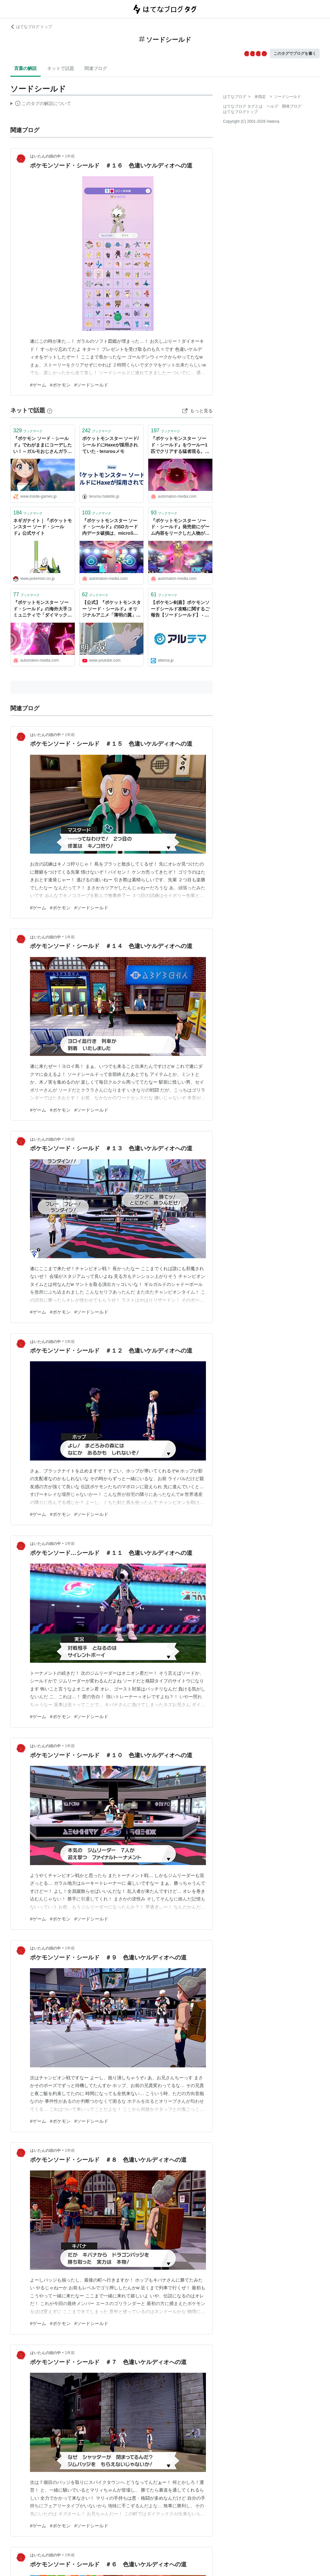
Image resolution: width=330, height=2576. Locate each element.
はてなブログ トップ (31, 26)
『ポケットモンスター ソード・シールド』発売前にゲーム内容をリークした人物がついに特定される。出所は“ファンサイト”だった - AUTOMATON (180, 527)
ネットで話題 (60, 68)
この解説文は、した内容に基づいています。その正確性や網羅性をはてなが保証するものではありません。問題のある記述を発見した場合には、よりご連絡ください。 (40, 104)
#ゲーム (38, 385)
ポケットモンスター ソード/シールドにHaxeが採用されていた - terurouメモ (110, 445)
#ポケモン (60, 385)
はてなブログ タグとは (243, 106)
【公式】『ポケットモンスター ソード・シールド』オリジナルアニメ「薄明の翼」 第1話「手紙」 (111, 609)
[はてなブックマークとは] (49, 410)
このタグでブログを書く (295, 53)
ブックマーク (28, 430)
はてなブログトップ (240, 112)
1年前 (70, 156)
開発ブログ (291, 106)
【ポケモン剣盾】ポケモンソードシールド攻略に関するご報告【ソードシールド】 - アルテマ (180, 609)
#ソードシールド (91, 385)
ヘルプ (272, 106)
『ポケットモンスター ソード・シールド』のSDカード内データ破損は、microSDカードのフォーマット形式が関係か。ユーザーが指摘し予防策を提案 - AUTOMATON (111, 527)
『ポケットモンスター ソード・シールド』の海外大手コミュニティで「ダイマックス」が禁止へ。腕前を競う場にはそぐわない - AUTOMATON (42, 609)
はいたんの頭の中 (45, 156)
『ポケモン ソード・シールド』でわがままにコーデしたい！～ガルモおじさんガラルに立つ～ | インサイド (42, 445)
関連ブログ (95, 68)
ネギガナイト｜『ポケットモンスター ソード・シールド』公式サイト (42, 527)
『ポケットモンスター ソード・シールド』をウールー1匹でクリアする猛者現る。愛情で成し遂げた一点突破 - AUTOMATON (180, 445)
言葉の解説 (25, 68)
